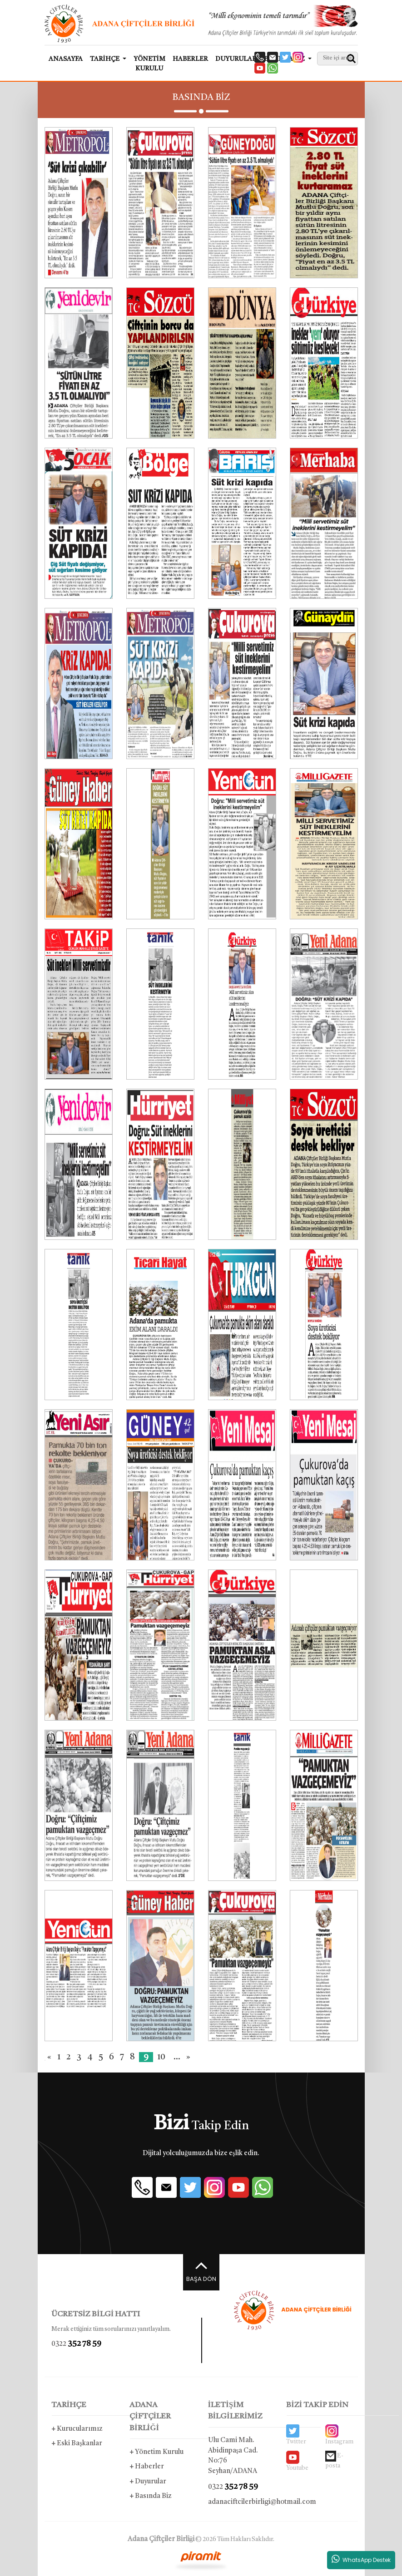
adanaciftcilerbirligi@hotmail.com (240, 2502)
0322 (76, 2344)
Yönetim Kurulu (156, 2452)
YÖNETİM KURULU (149, 64)
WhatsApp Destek (361, 2559)
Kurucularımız (77, 2429)
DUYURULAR (236, 59)
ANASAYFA (66, 59)
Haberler (146, 2466)
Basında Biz (150, 2496)
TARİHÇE (69, 2405)
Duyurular (147, 2481)
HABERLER (190, 59)
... (177, 2057)
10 (161, 2057)
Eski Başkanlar (76, 2443)
